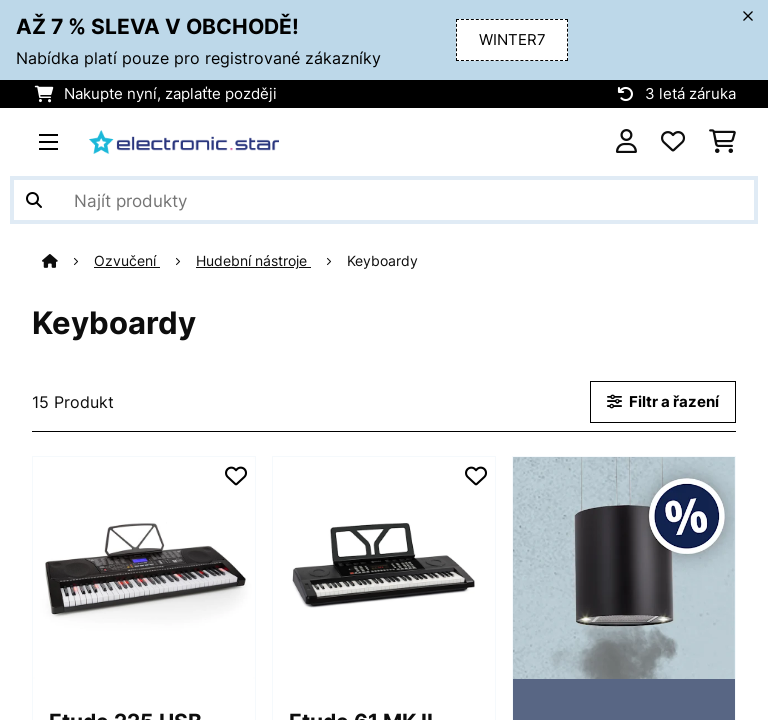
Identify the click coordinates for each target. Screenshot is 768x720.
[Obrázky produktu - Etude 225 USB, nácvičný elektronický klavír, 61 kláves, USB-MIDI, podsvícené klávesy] (144, 568)
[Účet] (626, 142)
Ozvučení (127, 261)
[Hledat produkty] (384, 200)
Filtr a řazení (663, 402)
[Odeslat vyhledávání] (34, 200)
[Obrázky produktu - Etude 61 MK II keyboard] (384, 568)
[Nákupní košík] (722, 142)
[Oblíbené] (673, 142)
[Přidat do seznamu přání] (236, 476)
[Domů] (68, 261)
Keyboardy (384, 261)
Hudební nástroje (253, 261)
